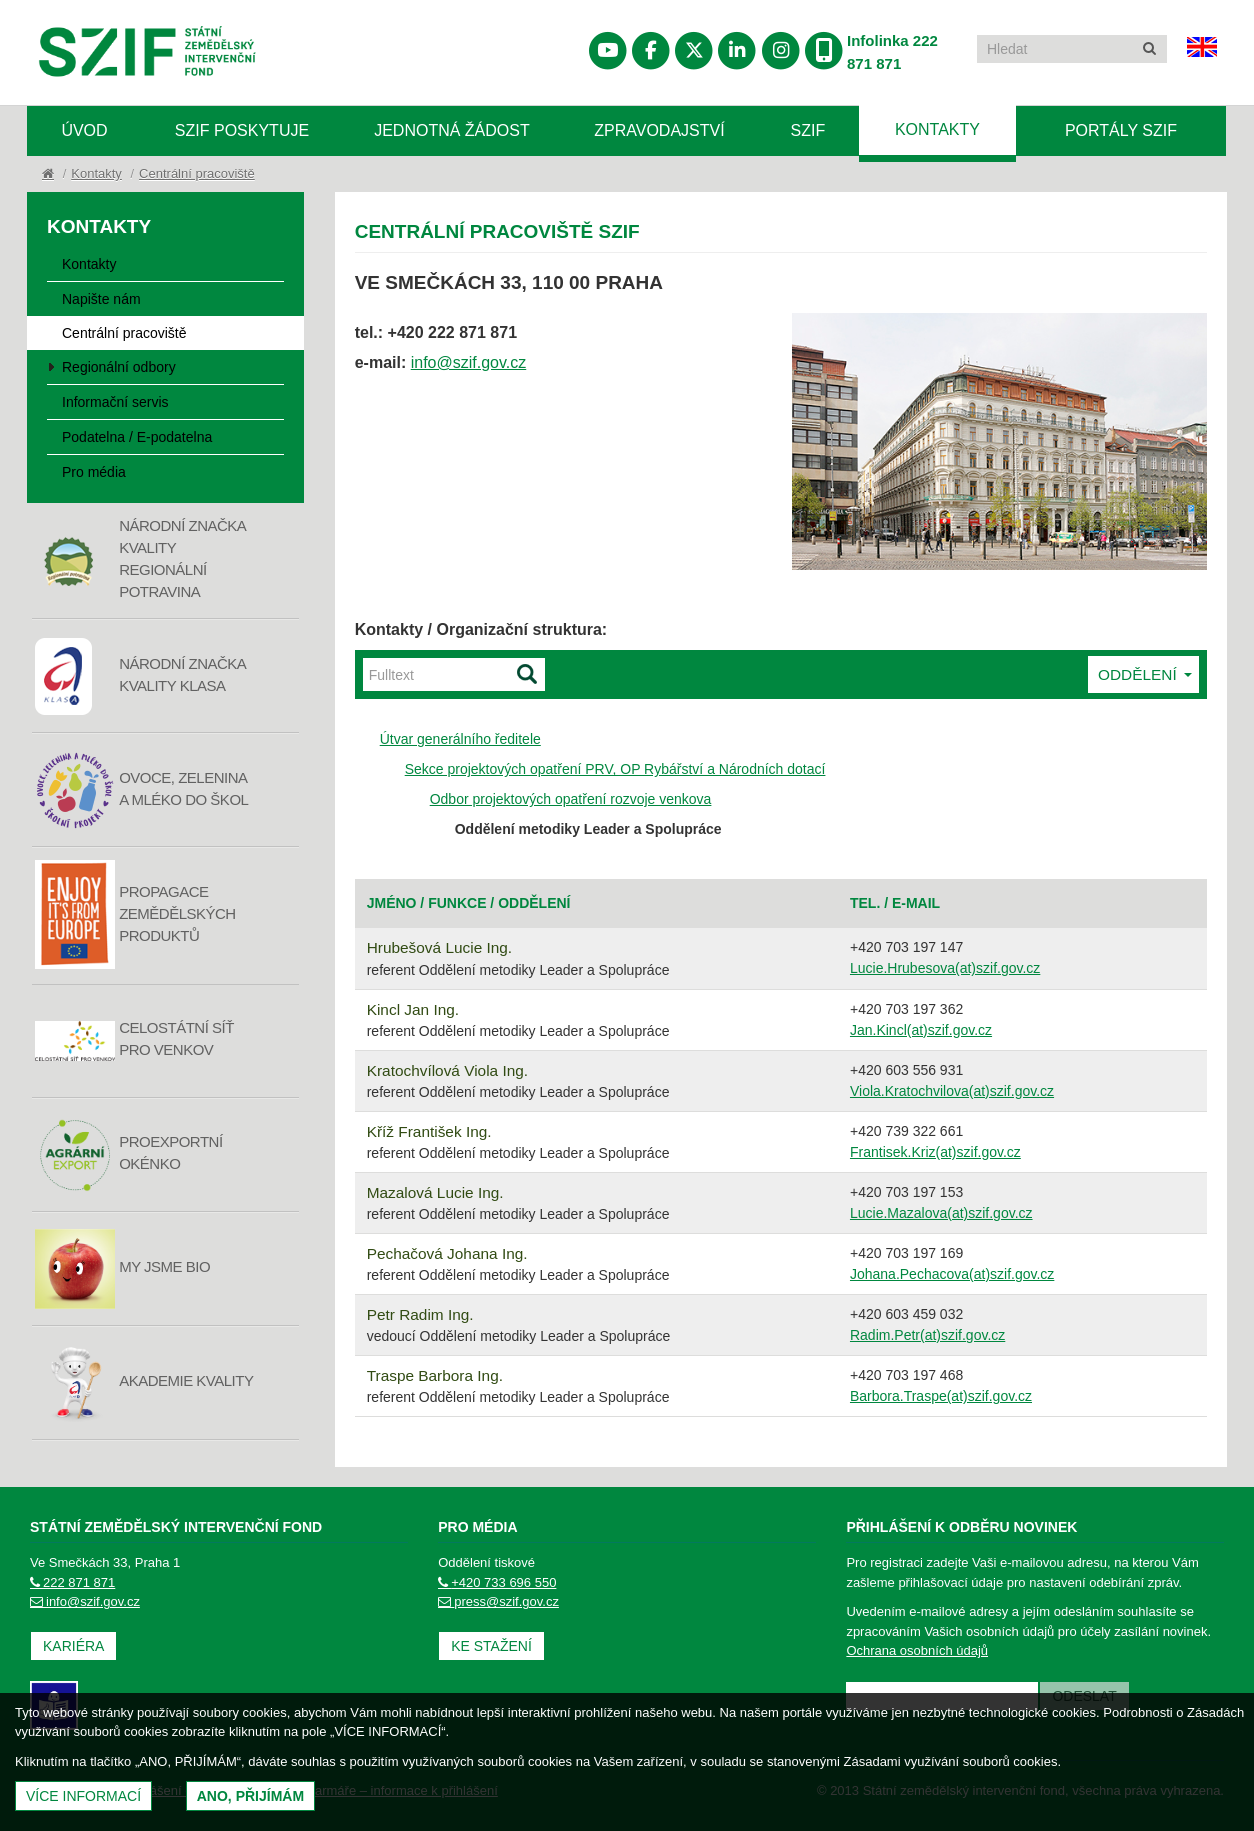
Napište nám (101, 299)
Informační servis (115, 402)
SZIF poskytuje (242, 130)
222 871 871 (72, 1582)
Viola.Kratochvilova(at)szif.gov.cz (952, 1091)
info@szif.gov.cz (469, 362)
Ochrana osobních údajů (917, 1650)
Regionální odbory (119, 367)
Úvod (84, 130)
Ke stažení (491, 1646)
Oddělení (1145, 674)
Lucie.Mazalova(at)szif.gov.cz (941, 1213)
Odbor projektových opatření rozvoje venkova (571, 799)
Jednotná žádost (452, 130)
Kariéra (73, 1646)
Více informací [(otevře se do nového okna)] (83, 1796)
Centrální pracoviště (197, 173)
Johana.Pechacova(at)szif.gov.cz (952, 1274)
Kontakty (937, 129)
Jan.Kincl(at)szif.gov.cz (921, 1030)
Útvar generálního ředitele (460, 739)
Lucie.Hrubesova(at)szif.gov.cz (945, 968)
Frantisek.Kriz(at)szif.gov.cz (935, 1152)
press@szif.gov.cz (498, 1601)
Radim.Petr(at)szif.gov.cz (927, 1335)
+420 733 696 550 (497, 1582)
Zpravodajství (659, 130)
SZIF (808, 130)
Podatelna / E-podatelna (137, 437)
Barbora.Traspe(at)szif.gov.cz (941, 1396)
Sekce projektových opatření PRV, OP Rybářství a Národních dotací (615, 769)
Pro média (94, 472)
